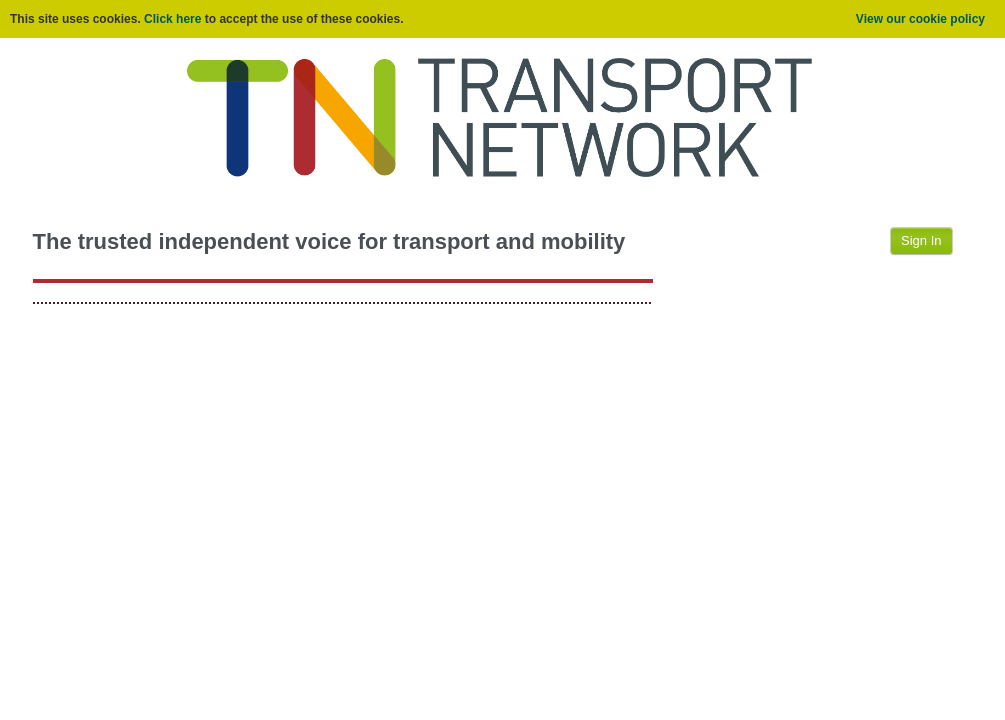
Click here (172, 19)
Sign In (921, 240)
